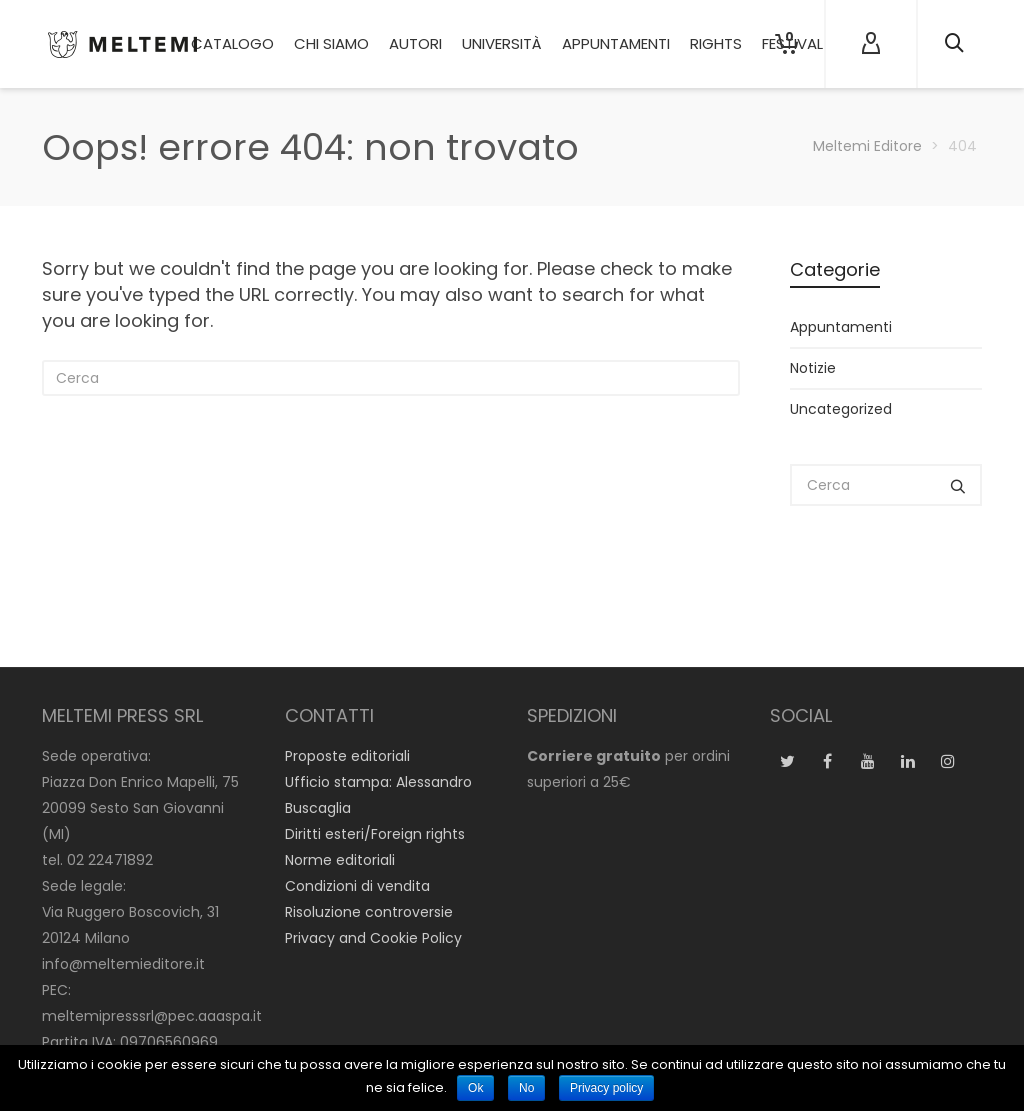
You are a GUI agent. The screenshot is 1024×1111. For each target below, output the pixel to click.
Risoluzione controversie (369, 912)
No (526, 1088)
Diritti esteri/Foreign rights (375, 834)
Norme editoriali (340, 860)
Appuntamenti (841, 327)
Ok (475, 1088)
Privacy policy (606, 1088)
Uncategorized (841, 409)
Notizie (813, 368)
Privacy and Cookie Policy (373, 938)
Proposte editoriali (347, 756)
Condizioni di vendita (357, 886)
